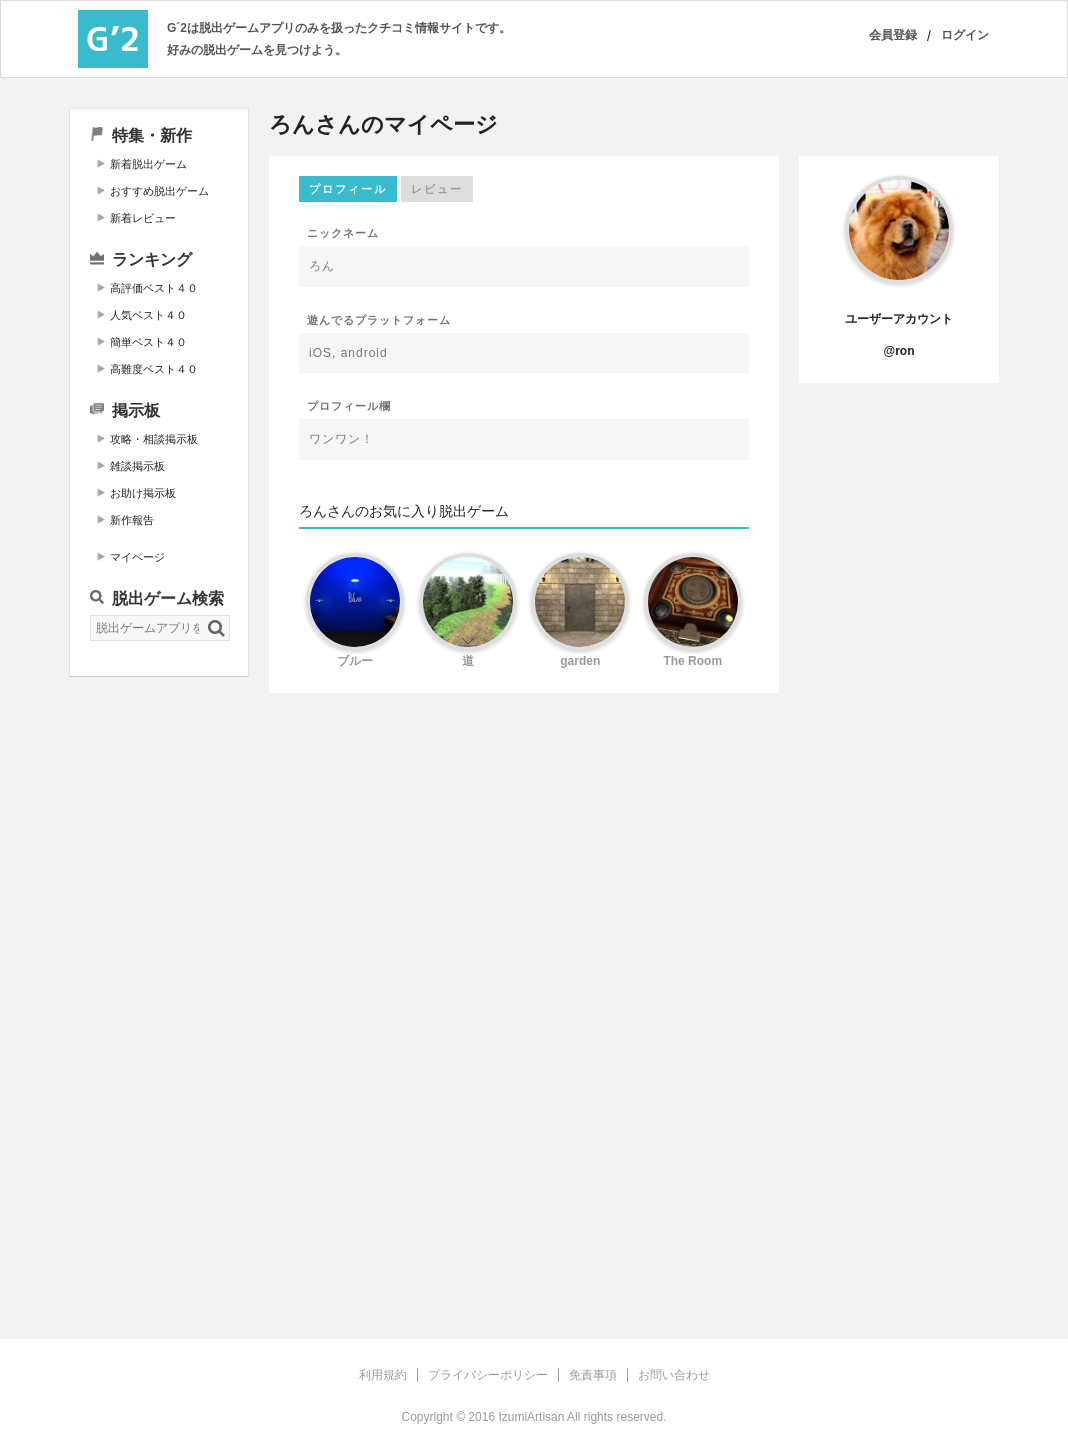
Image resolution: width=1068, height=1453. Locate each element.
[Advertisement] (159, 997)
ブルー (355, 661)
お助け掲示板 (143, 493)
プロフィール (348, 189)
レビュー (437, 189)
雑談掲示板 (137, 466)
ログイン (965, 35)
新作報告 (132, 520)
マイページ (137, 557)
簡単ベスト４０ (148, 342)
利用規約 (383, 1375)
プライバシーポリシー (488, 1375)
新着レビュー (143, 218)
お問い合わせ (674, 1375)
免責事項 (593, 1375)
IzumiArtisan (531, 1417)
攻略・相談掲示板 (154, 439)
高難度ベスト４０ (154, 369)
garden (580, 661)
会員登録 (893, 35)
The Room (692, 661)
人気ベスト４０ (148, 315)
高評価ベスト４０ (154, 288)
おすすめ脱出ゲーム (159, 191)
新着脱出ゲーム (148, 164)
